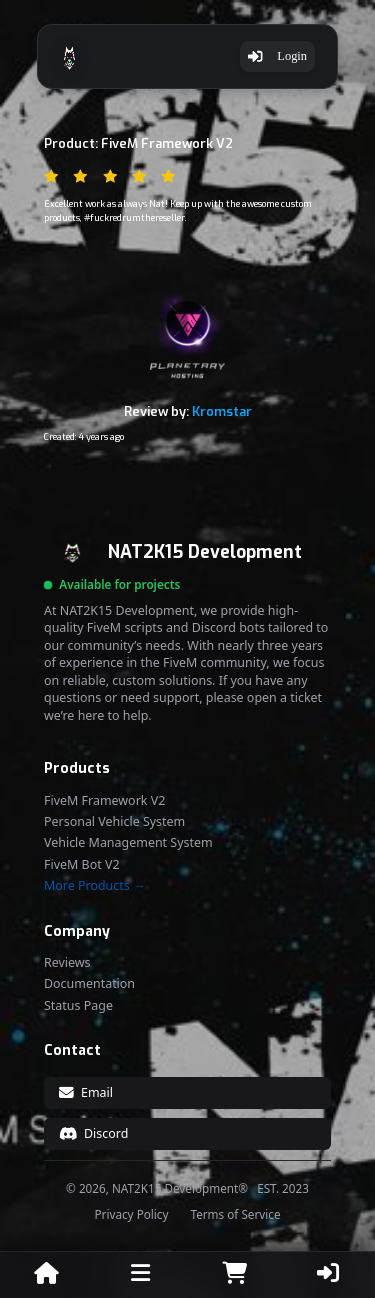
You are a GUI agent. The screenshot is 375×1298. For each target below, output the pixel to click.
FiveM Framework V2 (104, 801)
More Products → (94, 886)
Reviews (67, 963)
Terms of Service (235, 1215)
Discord (94, 1133)
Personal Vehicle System (114, 822)
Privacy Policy (132, 1215)
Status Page (78, 1006)
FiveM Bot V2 (82, 865)
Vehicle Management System (128, 843)
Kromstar (222, 411)
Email (86, 1092)
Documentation (89, 984)
